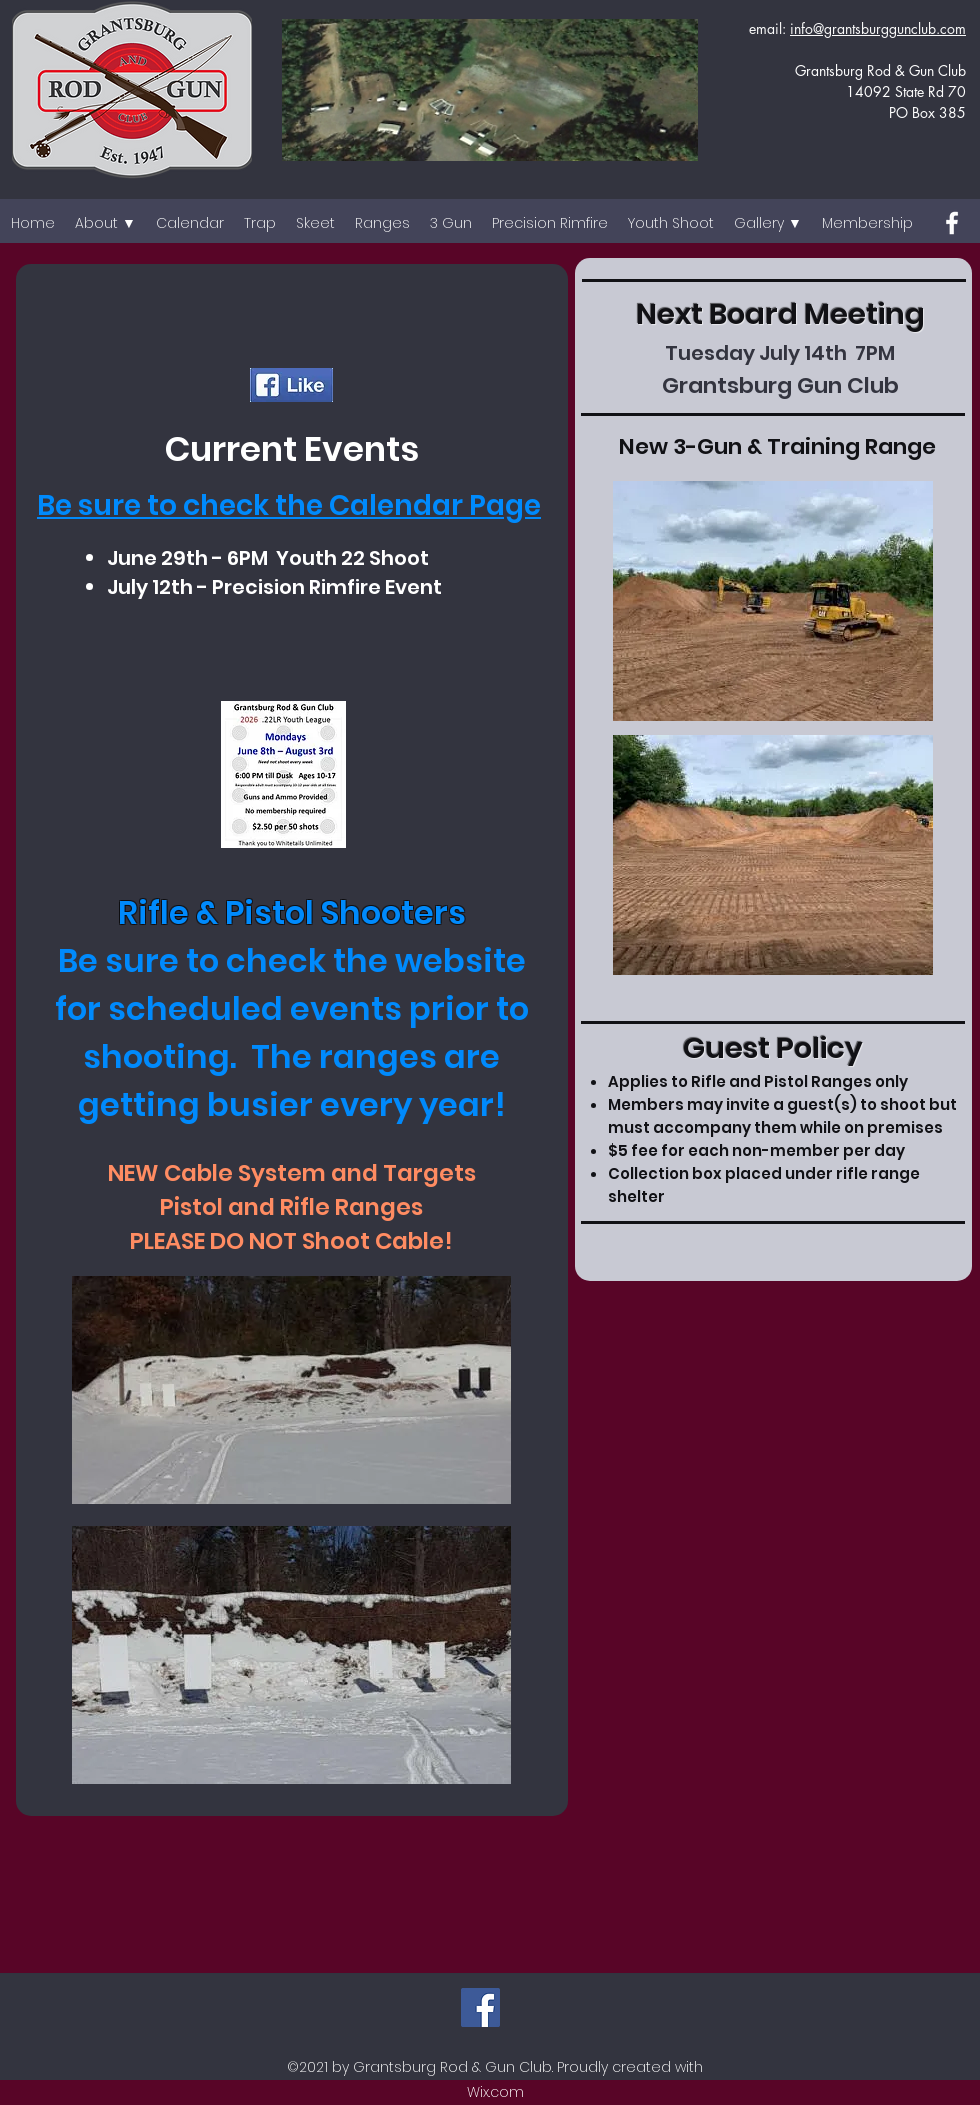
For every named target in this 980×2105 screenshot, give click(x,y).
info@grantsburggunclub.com (878, 28)
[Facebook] (952, 223)
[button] (105, 223)
